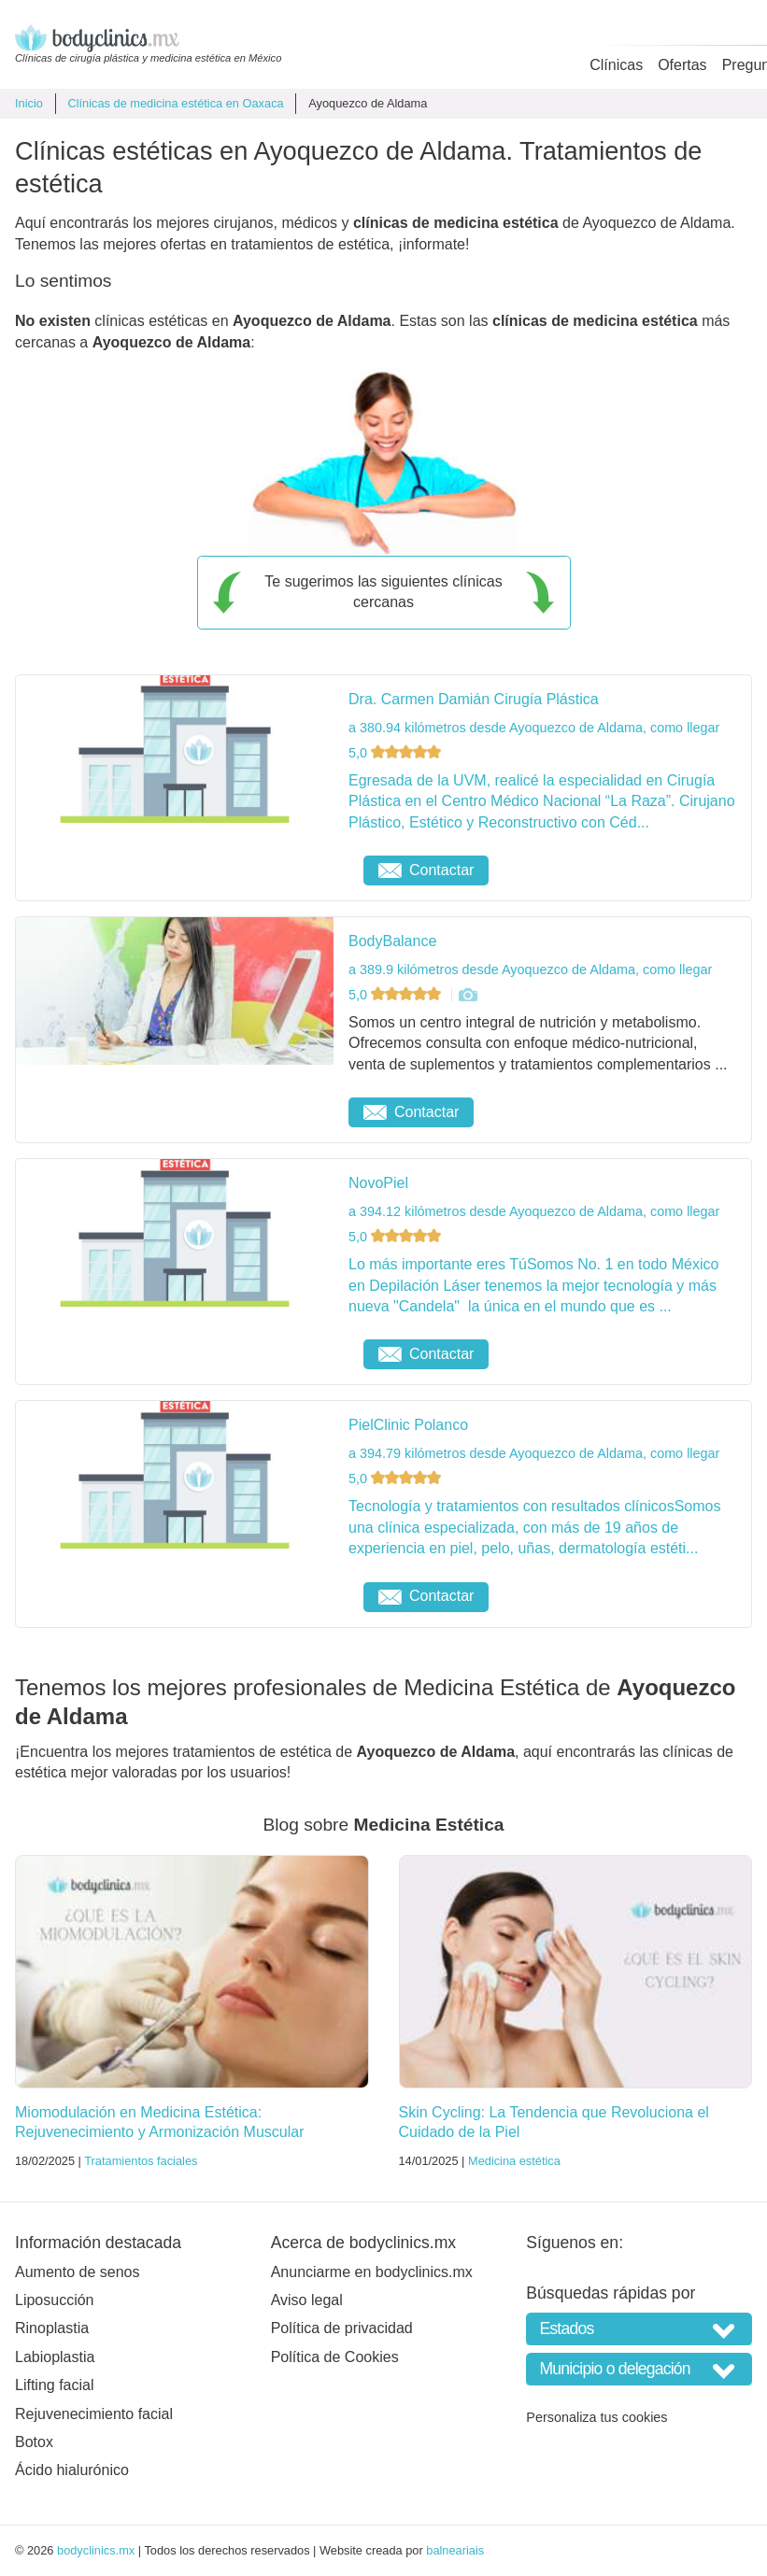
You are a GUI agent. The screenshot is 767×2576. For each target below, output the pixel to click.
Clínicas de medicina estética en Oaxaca (175, 103)
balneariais (455, 2550)
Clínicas (616, 65)
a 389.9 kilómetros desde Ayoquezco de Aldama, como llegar (530, 969)
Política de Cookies (335, 2357)
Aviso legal (307, 2300)
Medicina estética (514, 2161)
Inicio (29, 103)
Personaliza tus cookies (596, 2417)
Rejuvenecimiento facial (94, 2414)
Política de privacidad (342, 2328)
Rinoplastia (52, 2328)
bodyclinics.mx (96, 2550)
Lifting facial (54, 2385)
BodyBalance (392, 941)
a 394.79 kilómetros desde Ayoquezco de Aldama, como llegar (533, 1453)
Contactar (426, 870)
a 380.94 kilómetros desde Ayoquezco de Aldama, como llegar (533, 727)
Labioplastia (54, 2357)
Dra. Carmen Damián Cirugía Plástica (473, 699)
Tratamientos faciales (140, 2161)
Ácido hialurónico (72, 2470)
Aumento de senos (77, 2272)
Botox (34, 2442)
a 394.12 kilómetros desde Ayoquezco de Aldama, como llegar (533, 1211)
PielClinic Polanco (408, 1425)
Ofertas (682, 65)
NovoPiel (378, 1183)
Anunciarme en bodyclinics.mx (372, 2272)
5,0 (396, 752)
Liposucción (54, 2300)
